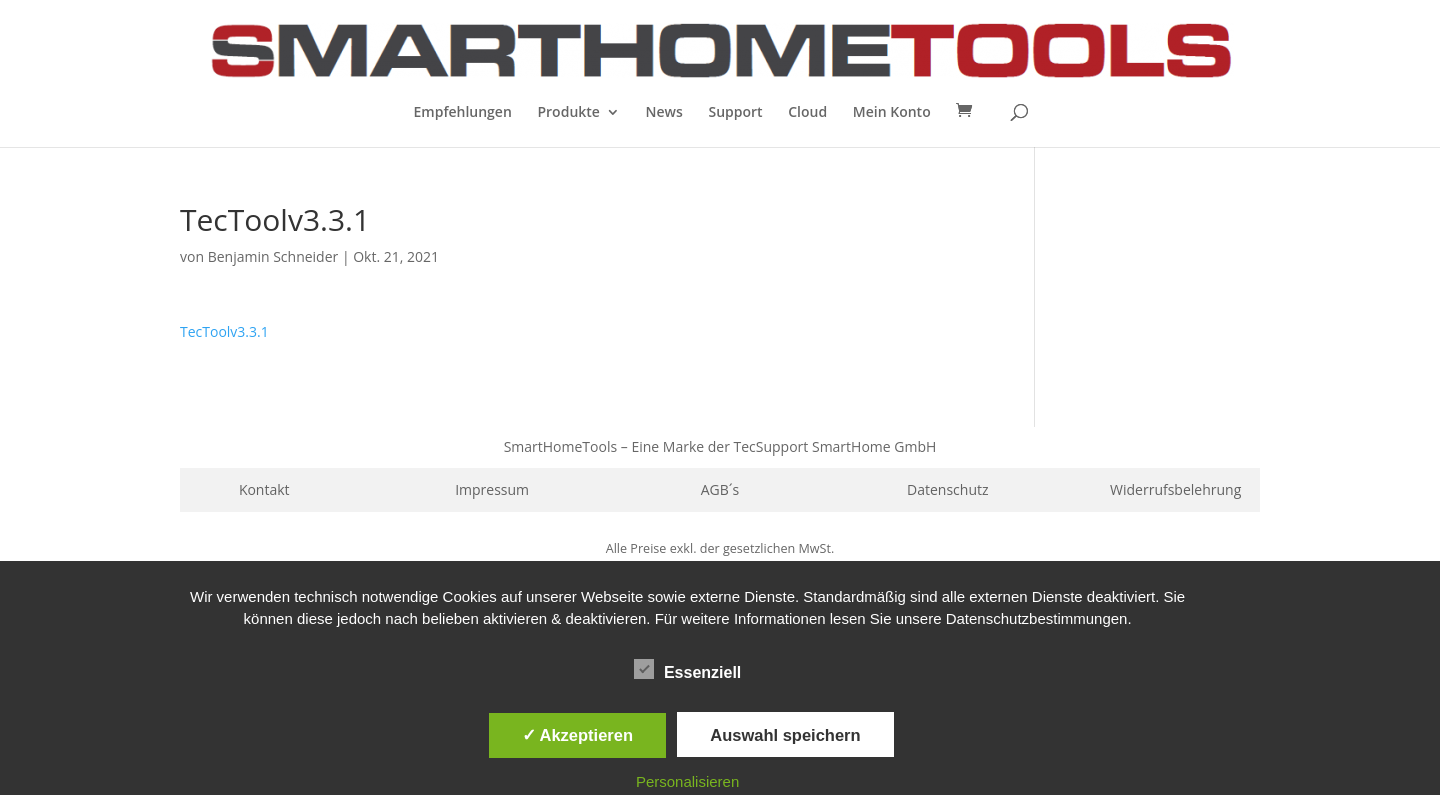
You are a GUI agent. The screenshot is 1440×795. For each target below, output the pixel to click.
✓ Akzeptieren (578, 735)
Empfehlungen (463, 113)
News (664, 113)
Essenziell (687, 670)
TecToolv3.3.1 (224, 331)
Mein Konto (892, 113)
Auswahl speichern (785, 735)
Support (735, 113)
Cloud (807, 113)
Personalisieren (687, 781)
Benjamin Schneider (273, 256)
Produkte (568, 113)
